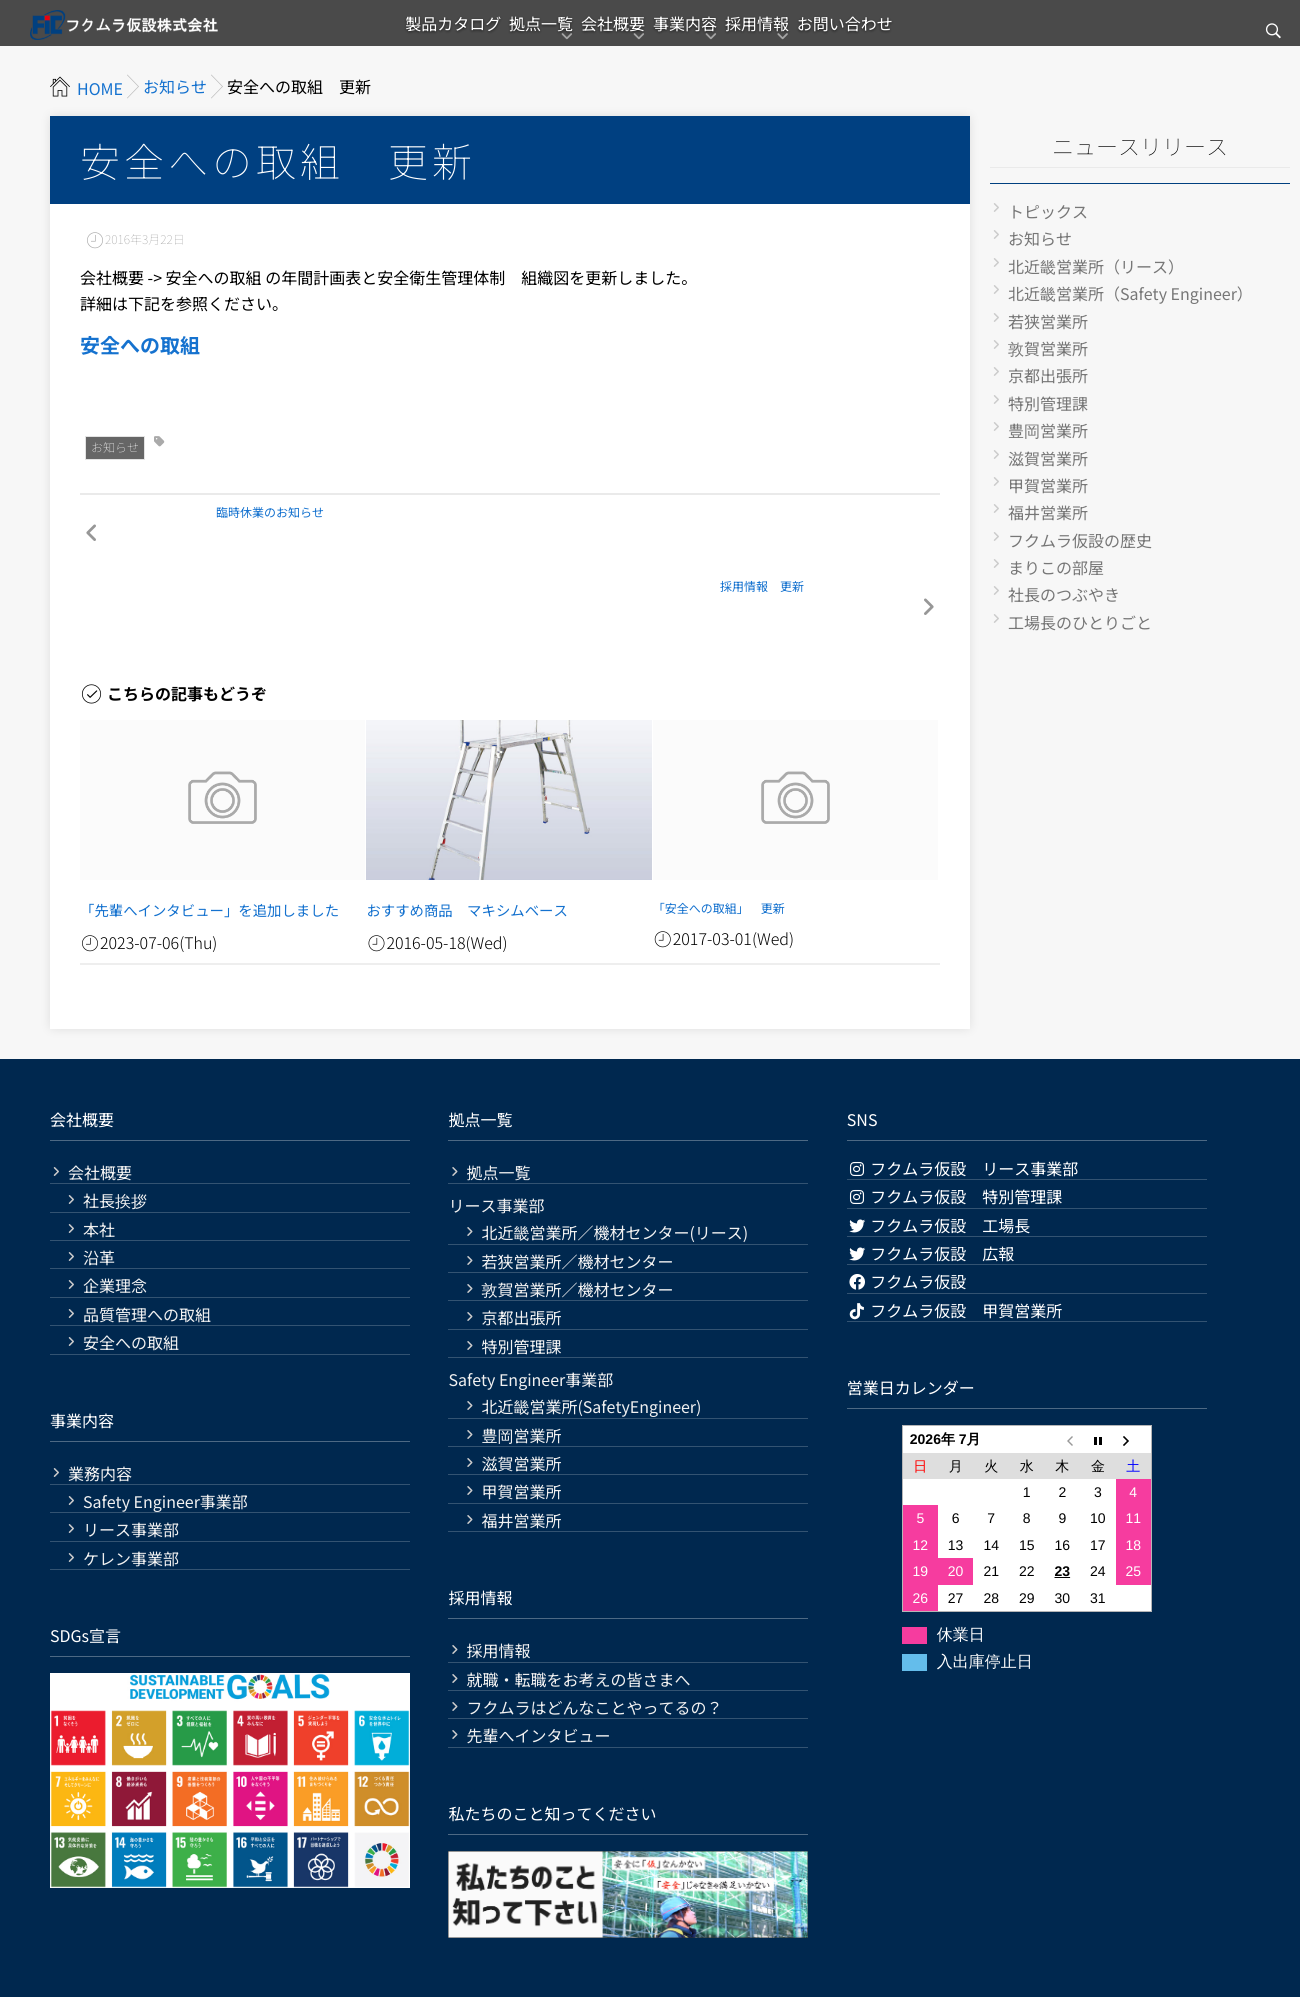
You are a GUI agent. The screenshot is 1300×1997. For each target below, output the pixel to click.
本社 (99, 1170)
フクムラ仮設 (907, 1223)
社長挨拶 (115, 1142)
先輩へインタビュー (538, 1677)
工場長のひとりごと (1080, 622)
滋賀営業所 (1048, 458)
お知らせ (115, 447)
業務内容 (100, 1414)
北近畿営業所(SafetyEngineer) (591, 1348)
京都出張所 (1048, 375)
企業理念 (115, 1227)
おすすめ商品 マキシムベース (450, 853)
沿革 (99, 1198)
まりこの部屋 (1056, 567)
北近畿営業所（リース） (1096, 266)
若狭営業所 (1048, 321)
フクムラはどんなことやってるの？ (594, 1648)
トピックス (1048, 211)
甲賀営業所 (1048, 485)
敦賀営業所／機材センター (577, 1230)
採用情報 (793, 35)
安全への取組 (140, 344)
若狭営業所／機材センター (577, 1202)
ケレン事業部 (131, 1499)
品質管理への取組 (147, 1255)
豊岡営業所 (1048, 430)
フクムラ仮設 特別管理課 (955, 1138)
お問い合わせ (905, 35)
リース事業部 (131, 1471)
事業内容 (697, 35)
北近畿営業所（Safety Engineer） (1130, 293)
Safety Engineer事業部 (165, 1442)
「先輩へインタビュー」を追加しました (188, 853)
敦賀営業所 (1048, 348)
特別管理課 (1048, 403)
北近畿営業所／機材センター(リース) (614, 1174)
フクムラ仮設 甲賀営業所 (955, 1251)
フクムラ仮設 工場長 (939, 1166)
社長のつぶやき (1064, 594)
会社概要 (601, 35)
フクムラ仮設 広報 (931, 1194)
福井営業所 (1048, 512)
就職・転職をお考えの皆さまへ (578, 1620)
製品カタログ (393, 35)
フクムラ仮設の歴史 (1080, 540)
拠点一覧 (505, 35)
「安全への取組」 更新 (719, 853)
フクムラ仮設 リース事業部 (963, 1109)
